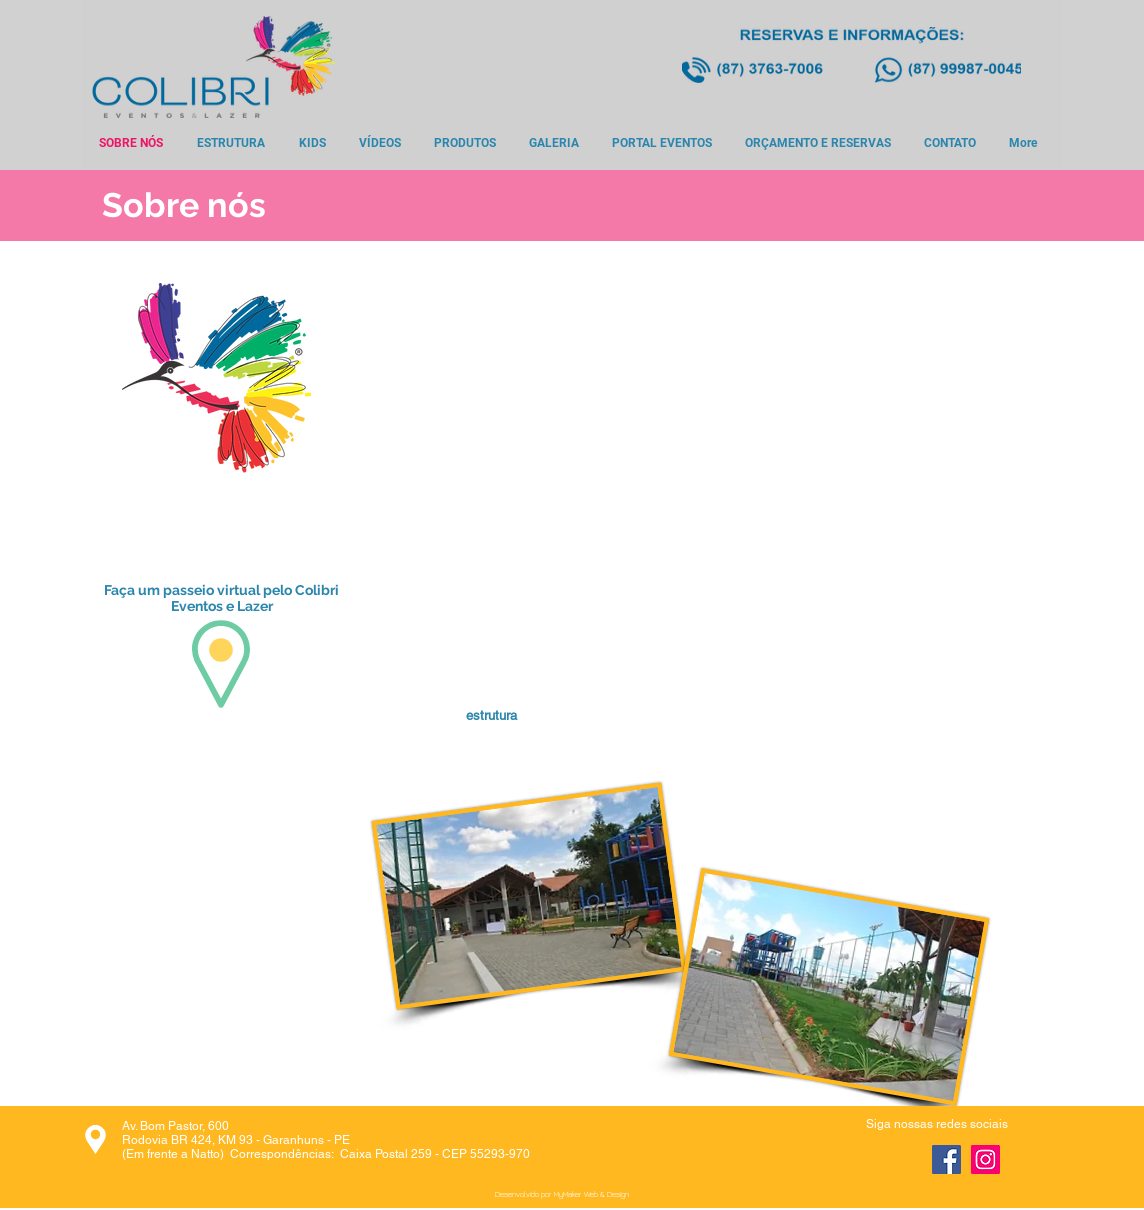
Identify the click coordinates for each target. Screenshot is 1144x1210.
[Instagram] (985, 1159)
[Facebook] (946, 1159)
